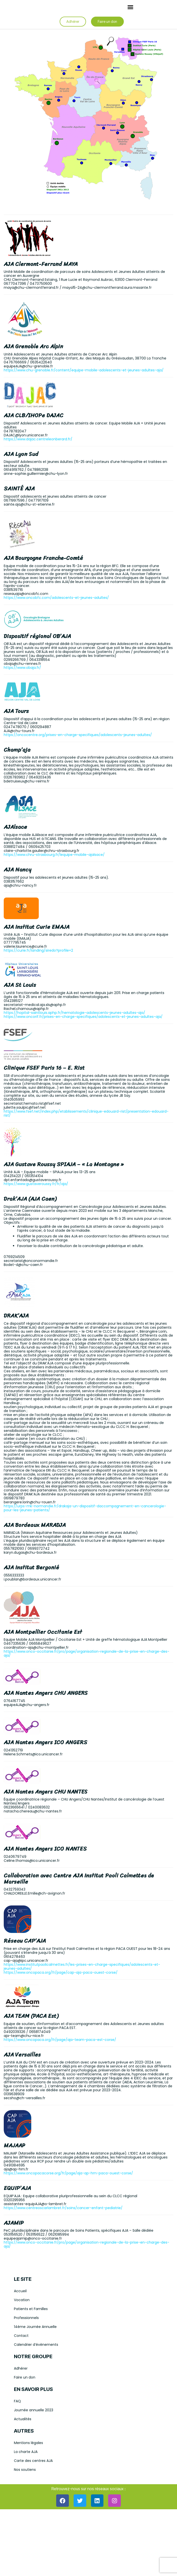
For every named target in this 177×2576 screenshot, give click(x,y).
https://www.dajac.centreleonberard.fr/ (38, 439)
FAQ (17, 2465)
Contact (21, 2399)
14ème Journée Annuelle (35, 2390)
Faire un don (24, 2441)
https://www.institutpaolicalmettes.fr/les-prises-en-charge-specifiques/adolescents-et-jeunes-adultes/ (82, 1966)
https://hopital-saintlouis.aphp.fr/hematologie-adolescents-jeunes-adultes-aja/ (74, 1012)
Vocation (22, 2363)
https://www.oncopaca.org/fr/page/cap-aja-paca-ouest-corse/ (61, 1972)
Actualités (22, 2482)
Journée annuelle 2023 (33, 2474)
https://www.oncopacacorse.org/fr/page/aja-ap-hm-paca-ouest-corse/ (68, 2173)
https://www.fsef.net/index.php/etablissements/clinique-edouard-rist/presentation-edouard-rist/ (86, 1113)
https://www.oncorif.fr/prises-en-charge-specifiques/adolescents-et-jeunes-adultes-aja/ (83, 1016)
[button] (130, 7)
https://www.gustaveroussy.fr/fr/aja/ (36, 1183)
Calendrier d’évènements (36, 2408)
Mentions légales (28, 2506)
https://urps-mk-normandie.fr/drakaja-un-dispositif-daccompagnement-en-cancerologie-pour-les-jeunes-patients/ (85, 1508)
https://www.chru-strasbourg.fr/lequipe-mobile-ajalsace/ (54, 854)
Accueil (20, 2354)
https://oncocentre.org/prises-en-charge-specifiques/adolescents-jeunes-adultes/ (78, 734)
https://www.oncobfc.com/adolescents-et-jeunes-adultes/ (56, 597)
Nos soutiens (25, 2533)
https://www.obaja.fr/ (22, 667)
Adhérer (21, 2432)
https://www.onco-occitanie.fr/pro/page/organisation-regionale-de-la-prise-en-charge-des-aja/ (86, 1653)
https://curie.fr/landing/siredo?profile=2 (38, 950)
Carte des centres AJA (33, 2524)
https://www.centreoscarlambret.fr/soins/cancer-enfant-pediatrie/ (63, 2207)
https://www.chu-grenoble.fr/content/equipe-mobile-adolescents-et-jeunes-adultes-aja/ (84, 370)
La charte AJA (26, 2515)
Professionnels (26, 2381)
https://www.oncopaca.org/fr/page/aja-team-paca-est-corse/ (60, 2039)
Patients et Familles (31, 2372)
